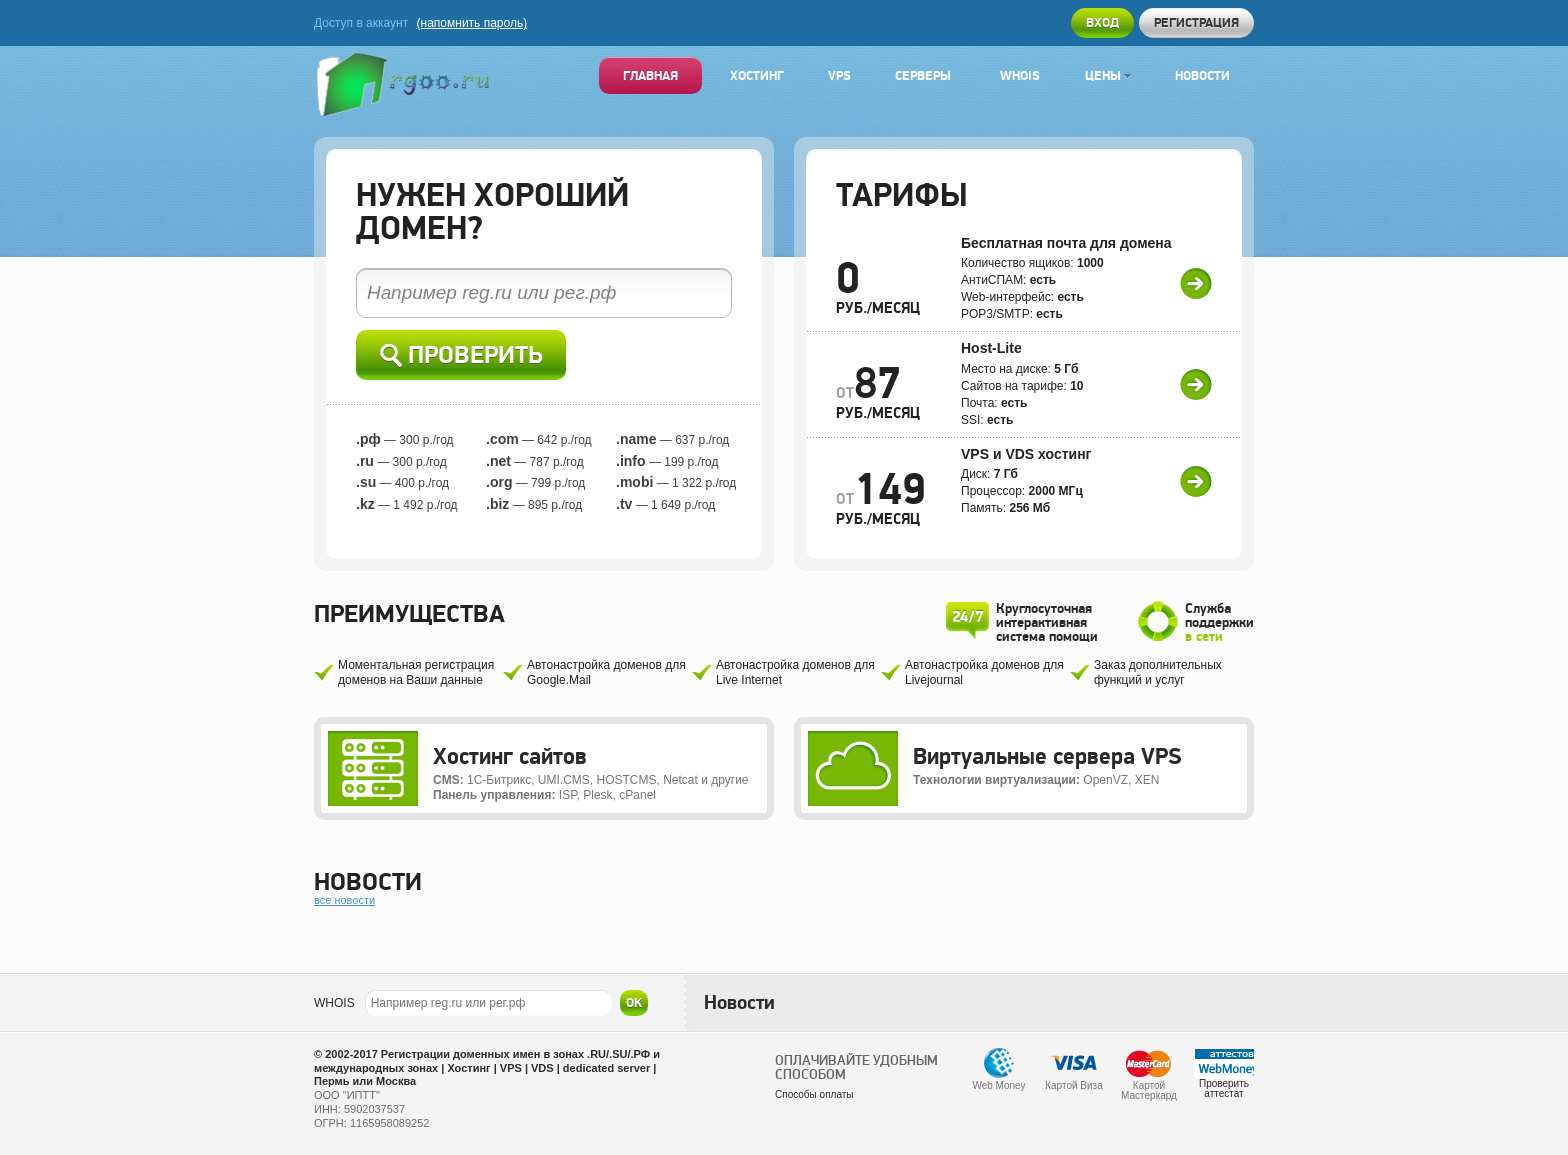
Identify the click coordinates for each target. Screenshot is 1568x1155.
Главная (650, 75)
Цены (1108, 75)
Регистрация (1196, 22)
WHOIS (334, 1003)
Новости (1202, 75)
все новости (344, 900)
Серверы (923, 75)
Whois (1020, 75)
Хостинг (757, 75)
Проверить (461, 355)
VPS (839, 75)
